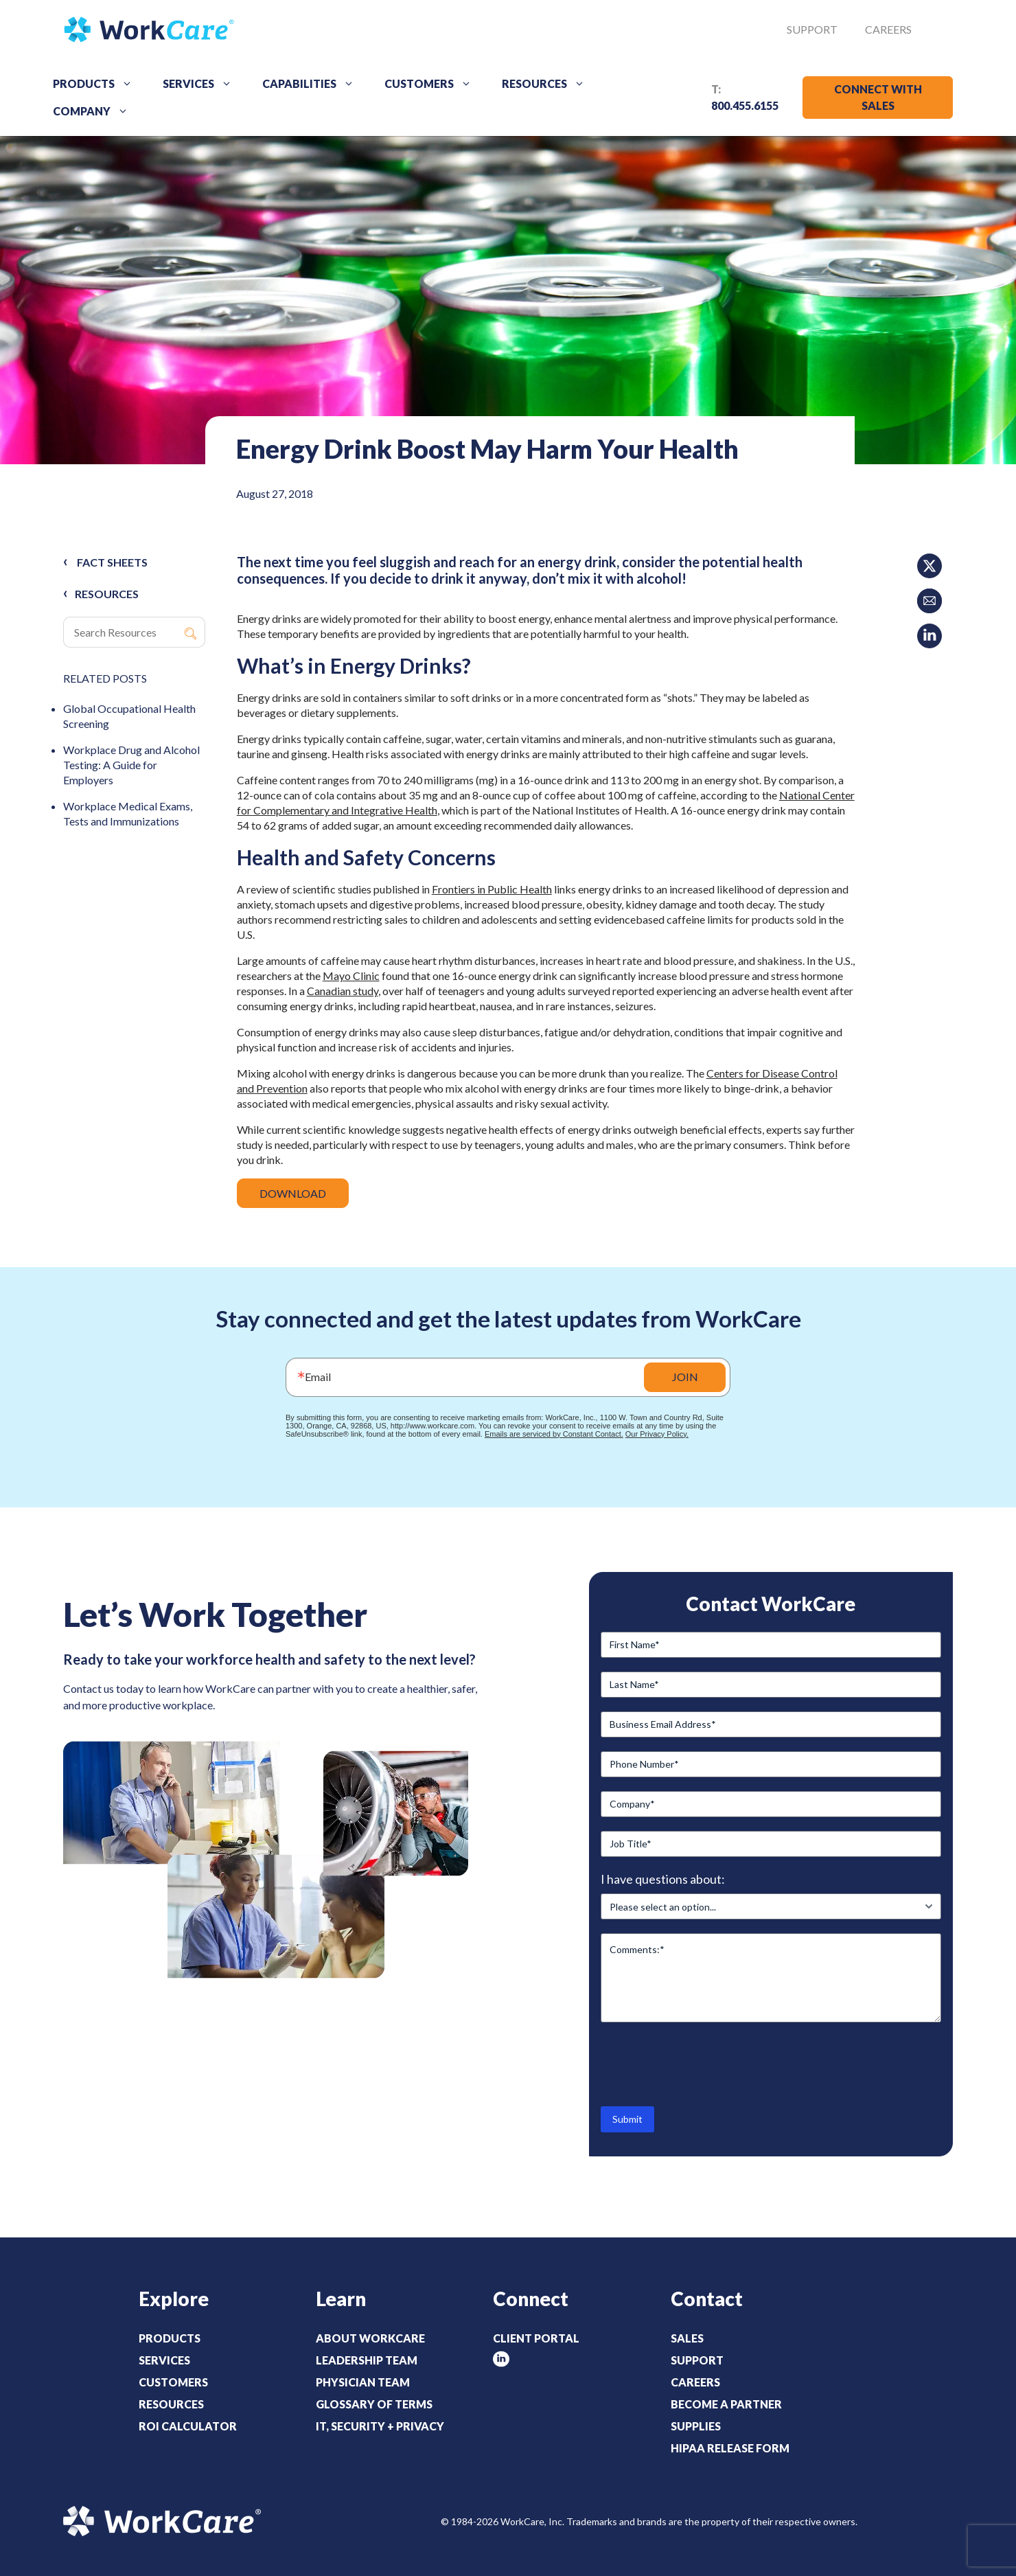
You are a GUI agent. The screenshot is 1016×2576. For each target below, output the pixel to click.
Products (97, 84)
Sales (687, 2338)
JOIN (685, 1376)
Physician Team (363, 2382)
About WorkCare (370, 2338)
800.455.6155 (744, 105)
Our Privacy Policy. (657, 1434)
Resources (548, 84)
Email (318, 1376)
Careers (888, 29)
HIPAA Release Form (730, 2447)
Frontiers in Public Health (492, 889)
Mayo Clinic (351, 975)
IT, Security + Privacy (380, 2425)
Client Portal (536, 2338)
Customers (432, 84)
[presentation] (705, 2063)
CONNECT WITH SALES (878, 97)
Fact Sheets (112, 562)
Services (202, 84)
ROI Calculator (188, 2425)
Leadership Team (366, 2360)
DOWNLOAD (292, 1193)
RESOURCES (107, 593)
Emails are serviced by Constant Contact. (554, 1434)
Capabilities (313, 84)
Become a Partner (726, 2403)
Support (812, 29)
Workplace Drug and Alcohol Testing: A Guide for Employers (131, 764)
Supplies (696, 2425)
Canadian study (342, 990)
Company (95, 111)
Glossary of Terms (374, 2403)
